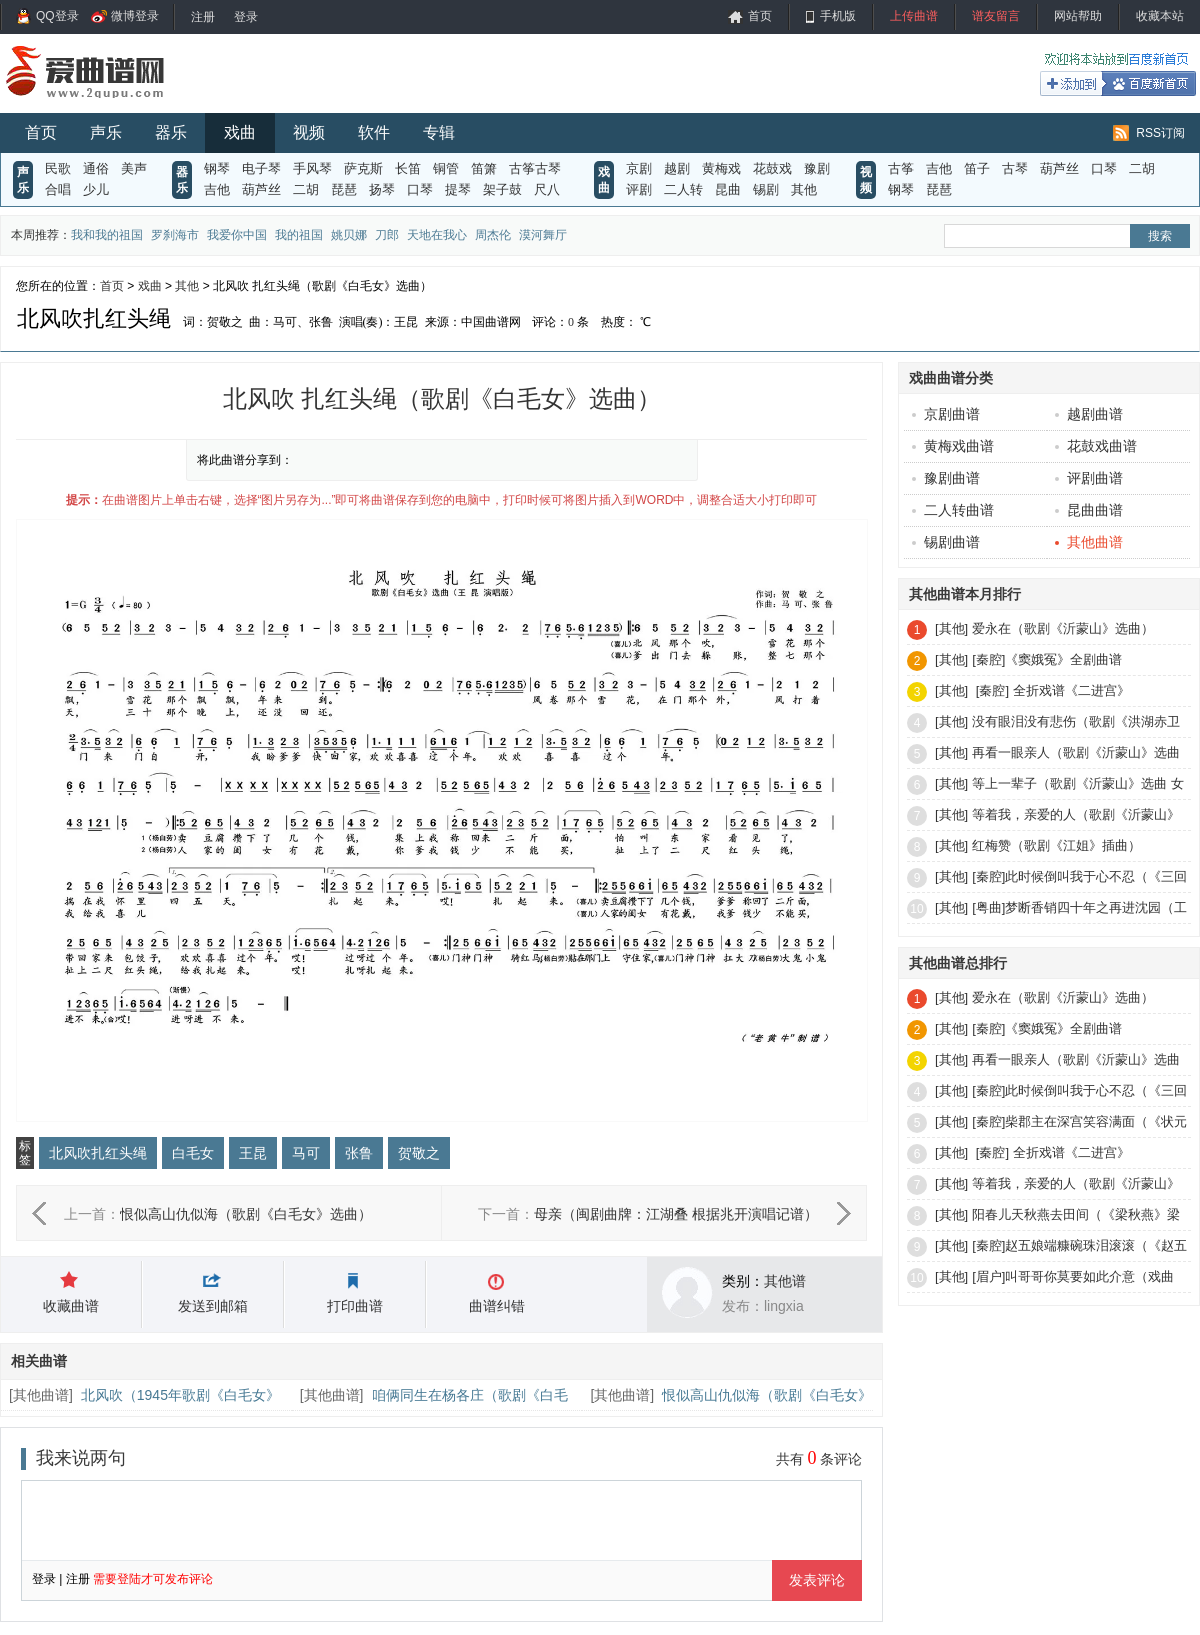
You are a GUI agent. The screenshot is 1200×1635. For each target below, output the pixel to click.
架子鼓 (502, 189)
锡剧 (766, 189)
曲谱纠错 (497, 1306)
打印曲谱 (355, 1306)
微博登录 (135, 16)
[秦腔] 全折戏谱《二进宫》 (1050, 690)
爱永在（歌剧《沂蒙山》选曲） (1063, 628)
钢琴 (217, 168)
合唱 (58, 189)
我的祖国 (299, 235)
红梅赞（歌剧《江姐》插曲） (1056, 845)
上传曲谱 (914, 16)
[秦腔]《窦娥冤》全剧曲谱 (1047, 659)
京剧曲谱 (946, 414)
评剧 (639, 189)
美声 (134, 168)
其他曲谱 (41, 1395)
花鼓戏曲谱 (1096, 446)
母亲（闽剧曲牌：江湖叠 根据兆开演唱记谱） (676, 1214)
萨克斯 (363, 168)
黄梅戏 (721, 168)
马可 (306, 1153)
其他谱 (785, 1281)
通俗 (96, 168)
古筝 (901, 168)
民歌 (58, 168)
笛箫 (484, 168)
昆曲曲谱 (1089, 510)
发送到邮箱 (213, 1306)
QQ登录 (57, 16)
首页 (760, 16)
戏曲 (240, 132)
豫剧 (817, 168)
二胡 (306, 189)
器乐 (171, 132)
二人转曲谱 (953, 510)
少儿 (96, 189)
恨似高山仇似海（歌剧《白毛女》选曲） (246, 1214)
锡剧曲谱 (946, 542)
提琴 (458, 189)
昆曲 (728, 189)
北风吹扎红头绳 (98, 1153)
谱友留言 (996, 16)
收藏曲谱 (71, 1306)
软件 (374, 132)
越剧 (677, 168)
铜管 (446, 168)
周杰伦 (493, 235)
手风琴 (312, 168)
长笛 (408, 168)
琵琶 (344, 189)
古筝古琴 (535, 168)
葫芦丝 (261, 189)
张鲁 (359, 1153)
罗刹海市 (175, 235)
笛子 (977, 168)
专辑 (439, 132)
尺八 (547, 189)
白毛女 (193, 1153)
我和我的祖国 (107, 235)
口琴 (420, 189)
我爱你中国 (237, 235)
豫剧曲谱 (946, 478)
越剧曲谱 (1089, 414)
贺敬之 (419, 1153)
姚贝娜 (349, 235)
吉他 (217, 189)
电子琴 (261, 168)
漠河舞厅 (543, 235)
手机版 (838, 16)
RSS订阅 (1160, 133)
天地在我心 (437, 235)
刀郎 (387, 235)
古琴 (1015, 168)
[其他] (951, 628)
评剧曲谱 (1089, 478)
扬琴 (382, 189)
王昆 (253, 1153)
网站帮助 (1078, 16)
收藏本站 (1160, 16)
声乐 (106, 132)
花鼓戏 (772, 168)
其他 (804, 189)
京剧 (639, 168)
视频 (309, 132)
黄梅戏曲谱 (953, 446)
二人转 (683, 189)
